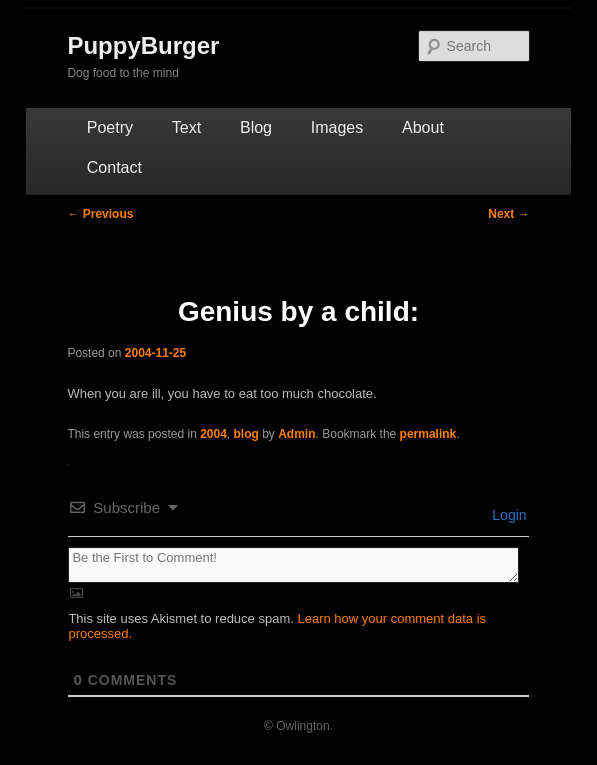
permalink (428, 434)
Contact (114, 167)
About (423, 127)
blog (246, 434)
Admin (296, 434)
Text (186, 127)
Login (507, 515)
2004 (213, 434)
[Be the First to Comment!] (293, 565)
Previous (100, 214)
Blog (256, 127)
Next (508, 214)
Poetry (110, 127)
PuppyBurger (143, 45)
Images (337, 127)
